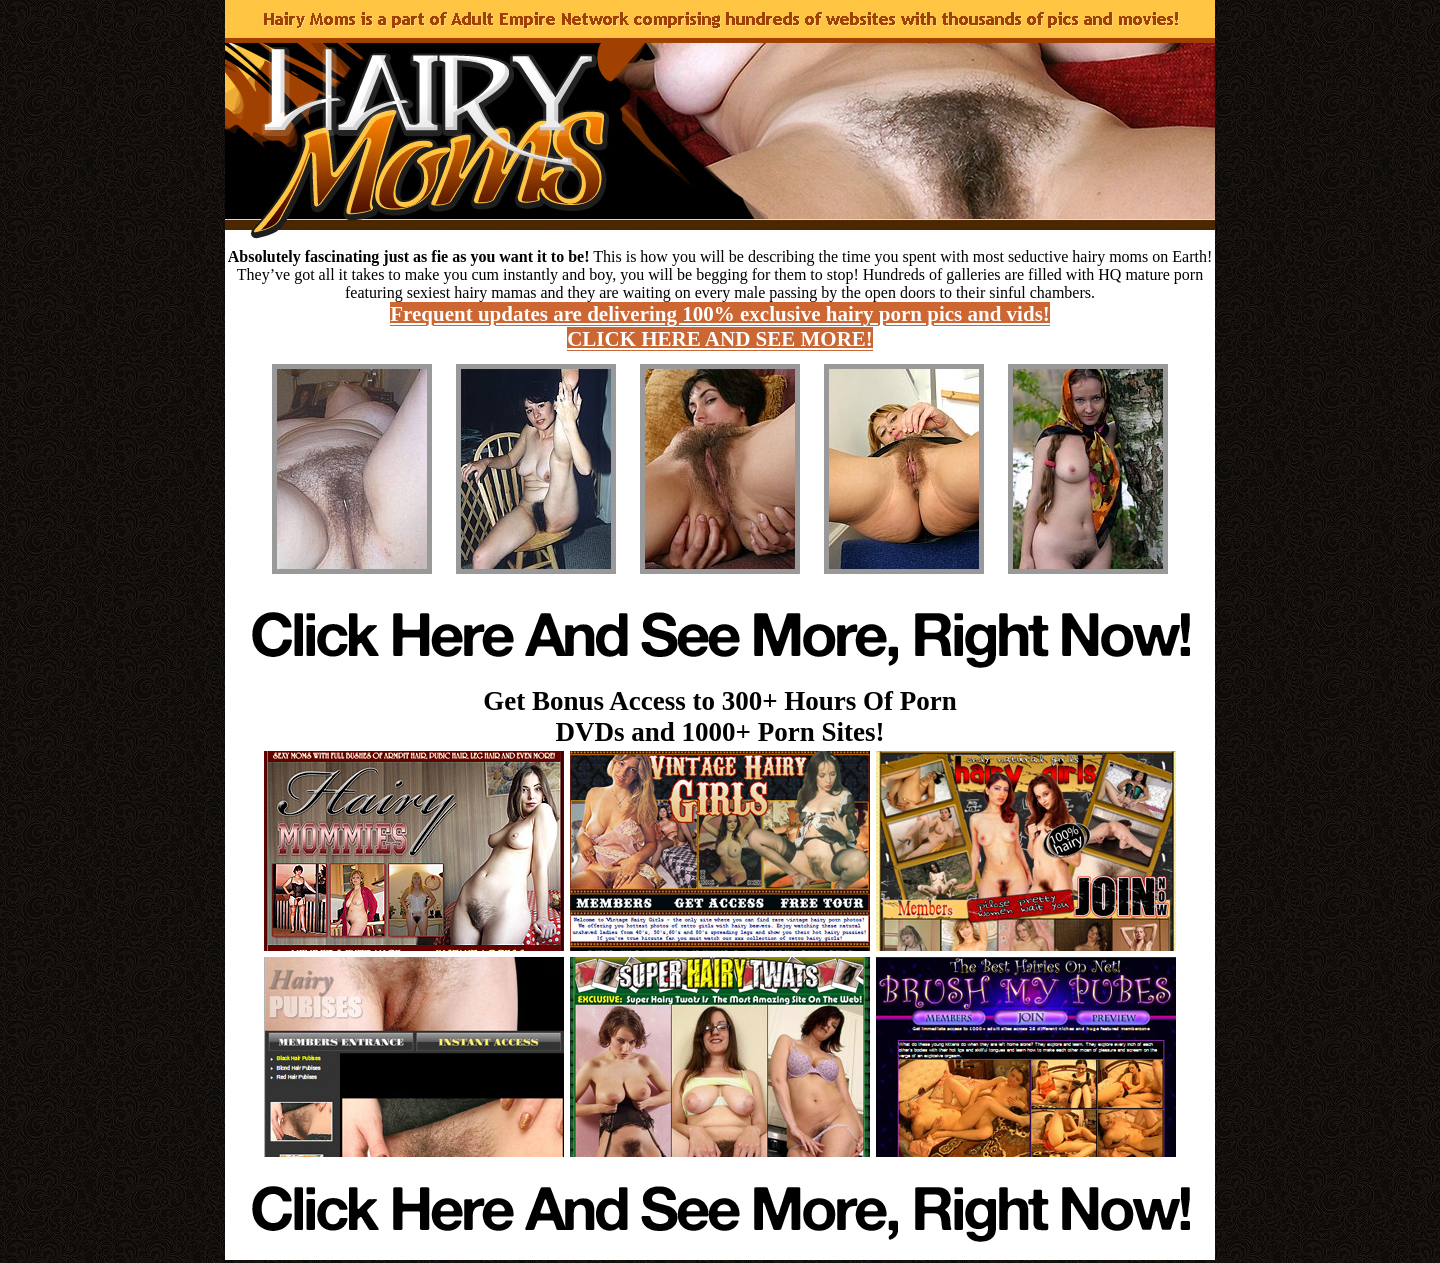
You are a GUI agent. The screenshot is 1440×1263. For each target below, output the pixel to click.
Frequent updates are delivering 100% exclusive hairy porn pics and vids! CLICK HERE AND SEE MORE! (720, 326)
